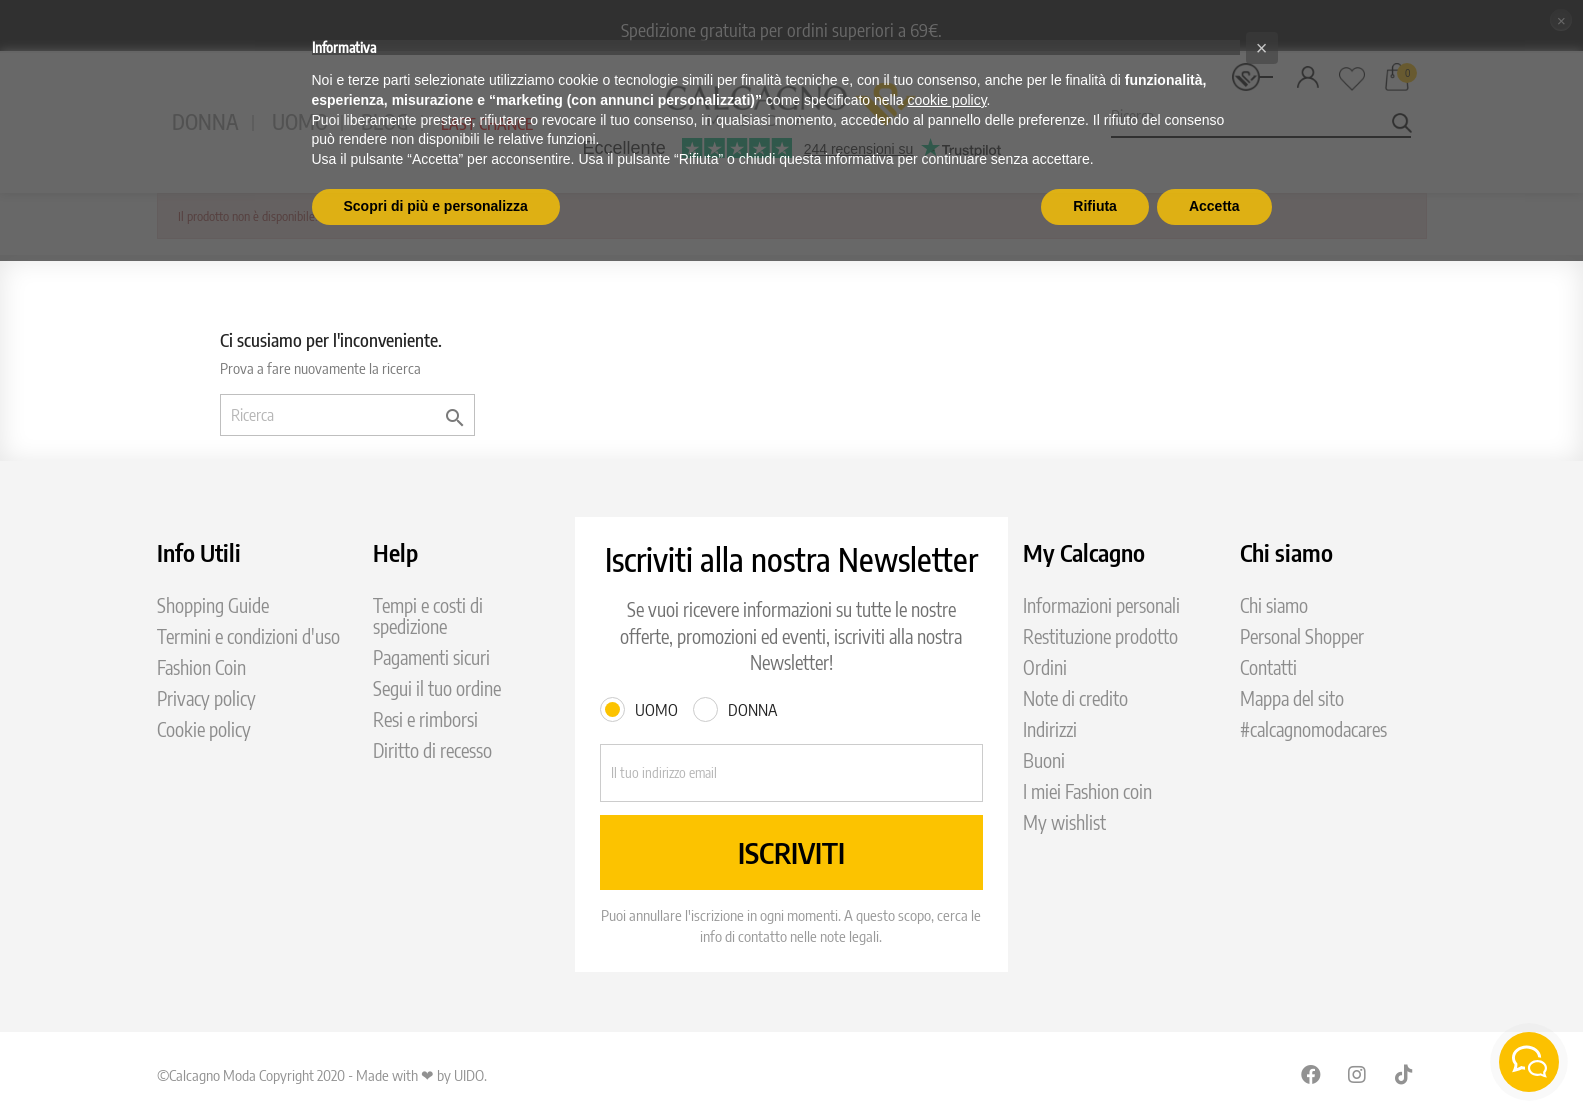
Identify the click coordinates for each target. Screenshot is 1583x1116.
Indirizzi (1050, 729)
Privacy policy (206, 698)
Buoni (1044, 760)
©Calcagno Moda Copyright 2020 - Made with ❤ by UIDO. (322, 1075)
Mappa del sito (1292, 698)
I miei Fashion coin (1087, 791)
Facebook (1311, 1074)
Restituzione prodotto (1100, 636)
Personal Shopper (1302, 636)
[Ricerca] (347, 415)
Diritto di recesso (432, 750)
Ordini (1045, 667)
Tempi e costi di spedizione (428, 616)
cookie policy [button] (946, 100)
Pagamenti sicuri (431, 657)
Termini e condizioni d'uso (248, 636)
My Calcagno (1084, 552)
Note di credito (1075, 698)
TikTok (1405, 1074)
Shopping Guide (213, 605)
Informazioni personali (1101, 605)
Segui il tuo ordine (437, 688)
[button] (1262, 48)
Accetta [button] (1214, 206)
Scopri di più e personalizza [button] (436, 206)
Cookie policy (204, 729)
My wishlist (1064, 822)
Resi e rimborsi (425, 719)
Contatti (1268, 667)
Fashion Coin (201, 667)
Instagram (1358, 1074)
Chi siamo (1274, 605)
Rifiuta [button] (1095, 206)
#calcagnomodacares (1313, 729)
